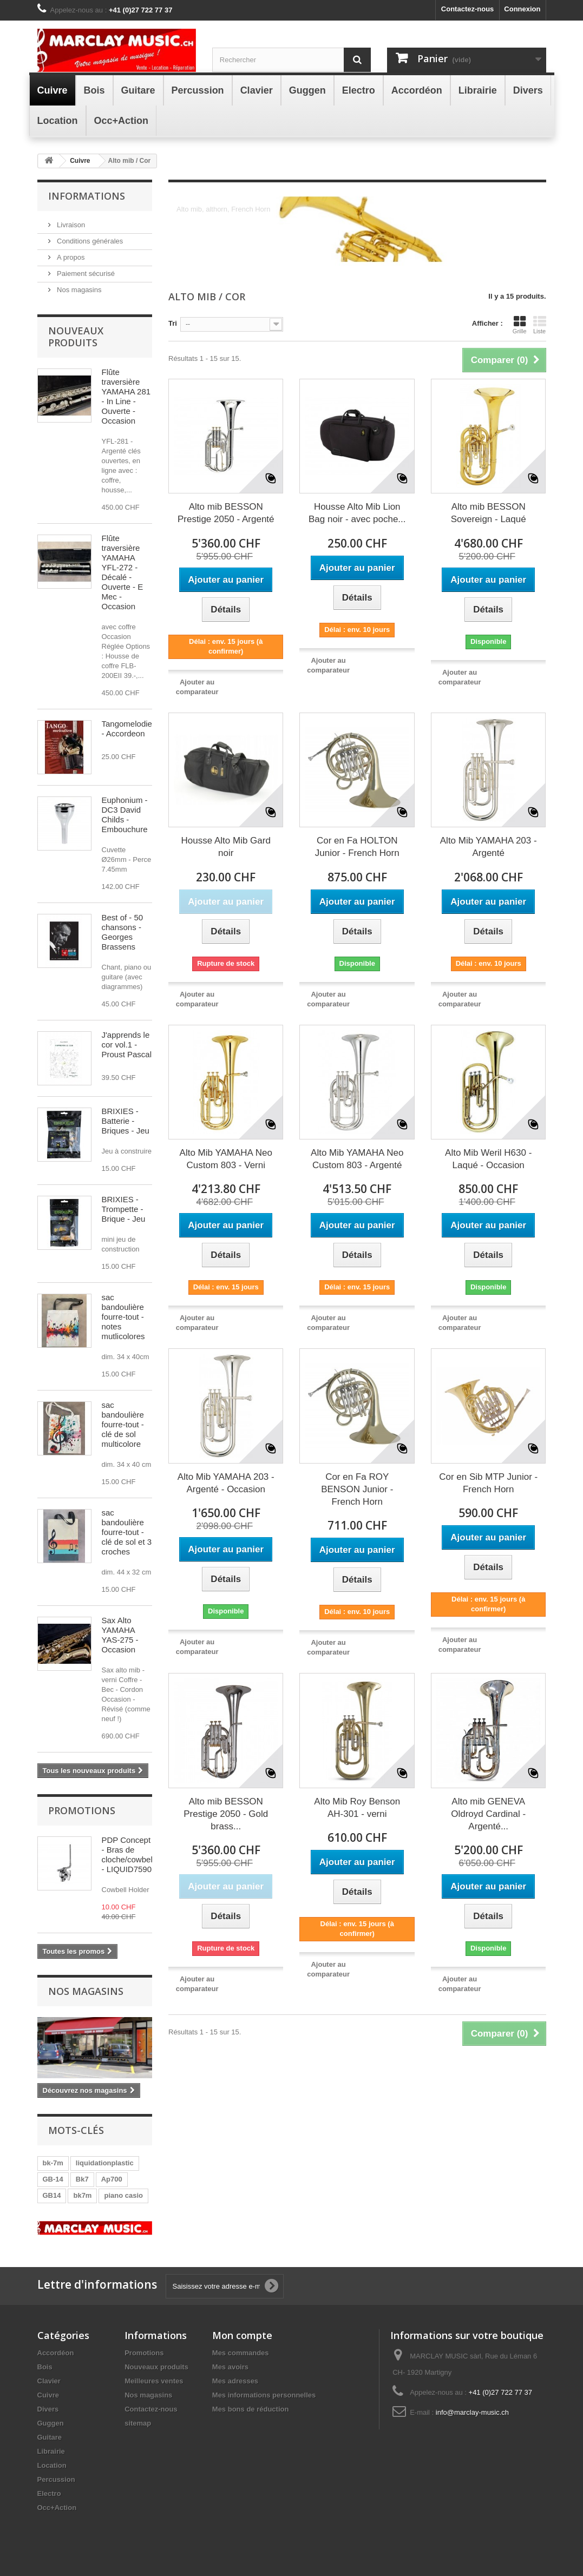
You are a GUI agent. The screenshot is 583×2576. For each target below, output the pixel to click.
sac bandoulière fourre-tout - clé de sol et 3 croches (127, 1532)
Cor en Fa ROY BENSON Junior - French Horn (357, 1489)
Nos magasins (78, 290)
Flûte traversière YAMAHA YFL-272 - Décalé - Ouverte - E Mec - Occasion (122, 572)
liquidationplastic (105, 2163)
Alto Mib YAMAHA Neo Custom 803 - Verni (226, 1159)
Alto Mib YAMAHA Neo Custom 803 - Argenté (357, 1159)
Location (52, 2465)
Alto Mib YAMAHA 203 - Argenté (488, 846)
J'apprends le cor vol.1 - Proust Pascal (127, 1044)
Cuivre (48, 2395)
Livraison (70, 225)
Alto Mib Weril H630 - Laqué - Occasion (488, 1159)
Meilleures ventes (154, 2381)
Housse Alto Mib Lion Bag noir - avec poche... (357, 513)
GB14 (52, 2195)
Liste (539, 324)
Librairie (51, 2451)
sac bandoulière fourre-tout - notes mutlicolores (123, 1317)
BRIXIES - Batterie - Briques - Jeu (125, 1120)
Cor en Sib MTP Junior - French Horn (488, 1483)
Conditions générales (89, 241)
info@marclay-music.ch (472, 2412)
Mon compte (242, 2335)
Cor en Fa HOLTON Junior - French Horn (357, 846)
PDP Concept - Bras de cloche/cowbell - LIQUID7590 (128, 1854)
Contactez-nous (467, 9)
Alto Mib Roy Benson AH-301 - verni (357, 1807)
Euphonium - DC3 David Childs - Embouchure (125, 814)
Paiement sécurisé (85, 273)
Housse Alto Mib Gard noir (226, 846)
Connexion (522, 9)
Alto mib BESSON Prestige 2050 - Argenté (226, 513)
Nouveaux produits (75, 336)
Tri (172, 323)
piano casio (123, 2195)
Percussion (56, 2479)
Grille (520, 324)
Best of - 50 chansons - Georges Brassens (122, 932)
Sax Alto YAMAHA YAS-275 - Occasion (120, 1635)
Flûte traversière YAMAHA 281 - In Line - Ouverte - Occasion (126, 396)
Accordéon (55, 2353)
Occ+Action (57, 2507)
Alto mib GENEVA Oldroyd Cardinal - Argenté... (488, 1813)
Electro (49, 2493)
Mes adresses (235, 2381)
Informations (86, 195)
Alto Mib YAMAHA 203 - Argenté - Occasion (226, 1483)
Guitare (49, 2437)
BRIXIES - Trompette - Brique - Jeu (124, 1209)
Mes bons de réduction (250, 2409)
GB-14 (53, 2179)
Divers (48, 2409)
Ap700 (111, 2179)
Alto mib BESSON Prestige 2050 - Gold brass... (226, 1813)
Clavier (49, 2381)
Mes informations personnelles (264, 2395)
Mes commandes (240, 2353)
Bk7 (82, 2179)
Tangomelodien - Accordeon (129, 728)
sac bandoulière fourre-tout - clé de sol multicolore (123, 1424)
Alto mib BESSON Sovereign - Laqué (488, 513)
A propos (70, 257)
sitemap (138, 2423)
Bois (45, 2367)
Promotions (81, 1810)
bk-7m (53, 2163)
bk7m (82, 2195)
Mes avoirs (230, 2367)
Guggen (50, 2423)
